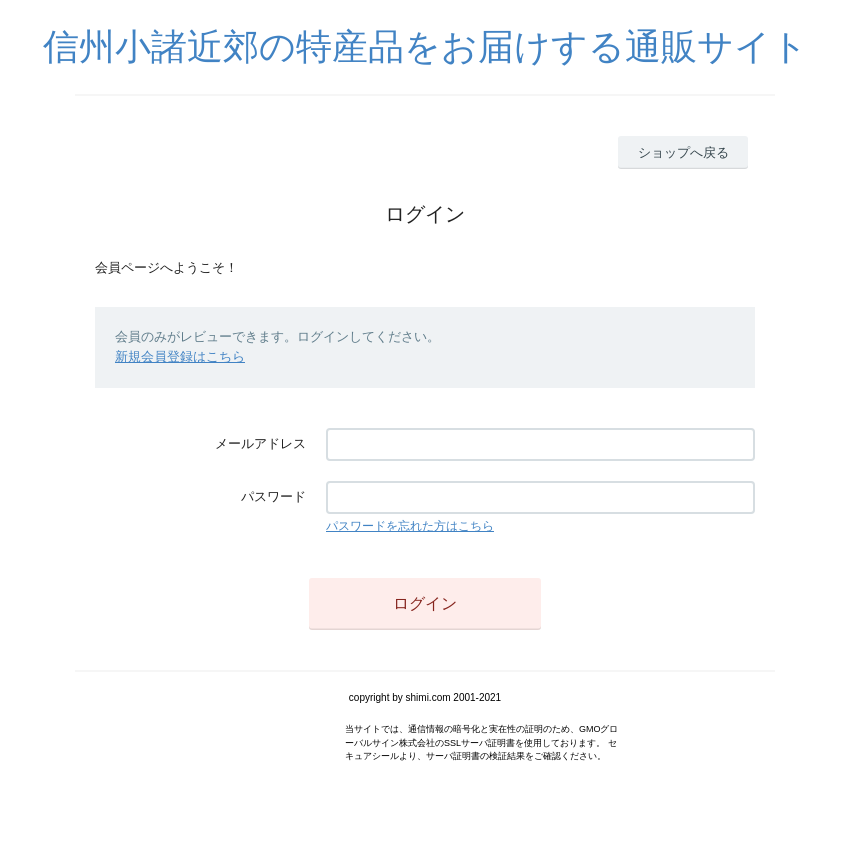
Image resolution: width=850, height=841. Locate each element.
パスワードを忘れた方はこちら (410, 526)
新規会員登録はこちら (180, 356)
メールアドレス (260, 443)
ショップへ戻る (683, 152)
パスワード (273, 496)
